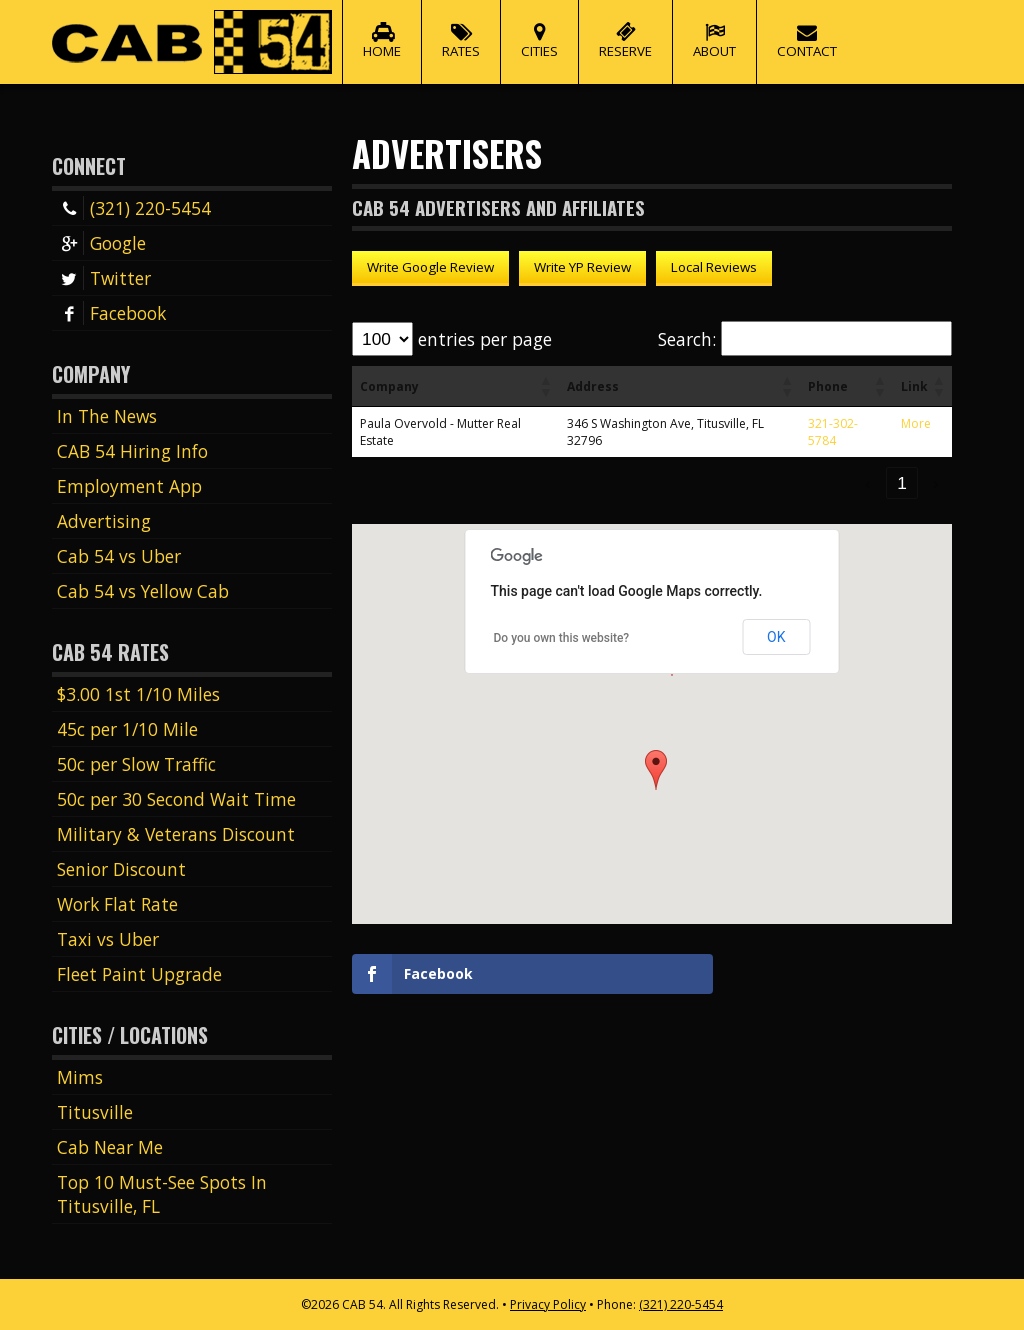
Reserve (625, 30)
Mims (80, 1077)
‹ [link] (868, 483)
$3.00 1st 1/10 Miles (138, 694)
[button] (545, 386)
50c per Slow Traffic (136, 764)
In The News (107, 416)
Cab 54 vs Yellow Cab (143, 591)
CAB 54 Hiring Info (132, 451)
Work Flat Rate (117, 904)
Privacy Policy (548, 1304)
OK (776, 637)
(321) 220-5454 (134, 208)
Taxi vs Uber (108, 939)
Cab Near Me (110, 1147)
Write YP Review (582, 267)
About (714, 30)
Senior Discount (121, 869)
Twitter (104, 278)
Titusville (95, 1112)
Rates (461, 30)
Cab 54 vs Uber (119, 556)
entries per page (485, 339)
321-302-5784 (833, 432)
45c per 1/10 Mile (127, 729)
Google (101, 243)
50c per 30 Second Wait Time (176, 799)
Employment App (129, 486)
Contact (807, 30)
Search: (687, 339)
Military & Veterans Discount (176, 834)
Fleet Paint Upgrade (139, 974)
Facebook (111, 313)
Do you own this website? (562, 638)
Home (382, 30)
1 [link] (902, 483)
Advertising (104, 521)
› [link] (936, 483)
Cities (539, 30)
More (916, 423)
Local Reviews (714, 267)
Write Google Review (430, 267)
